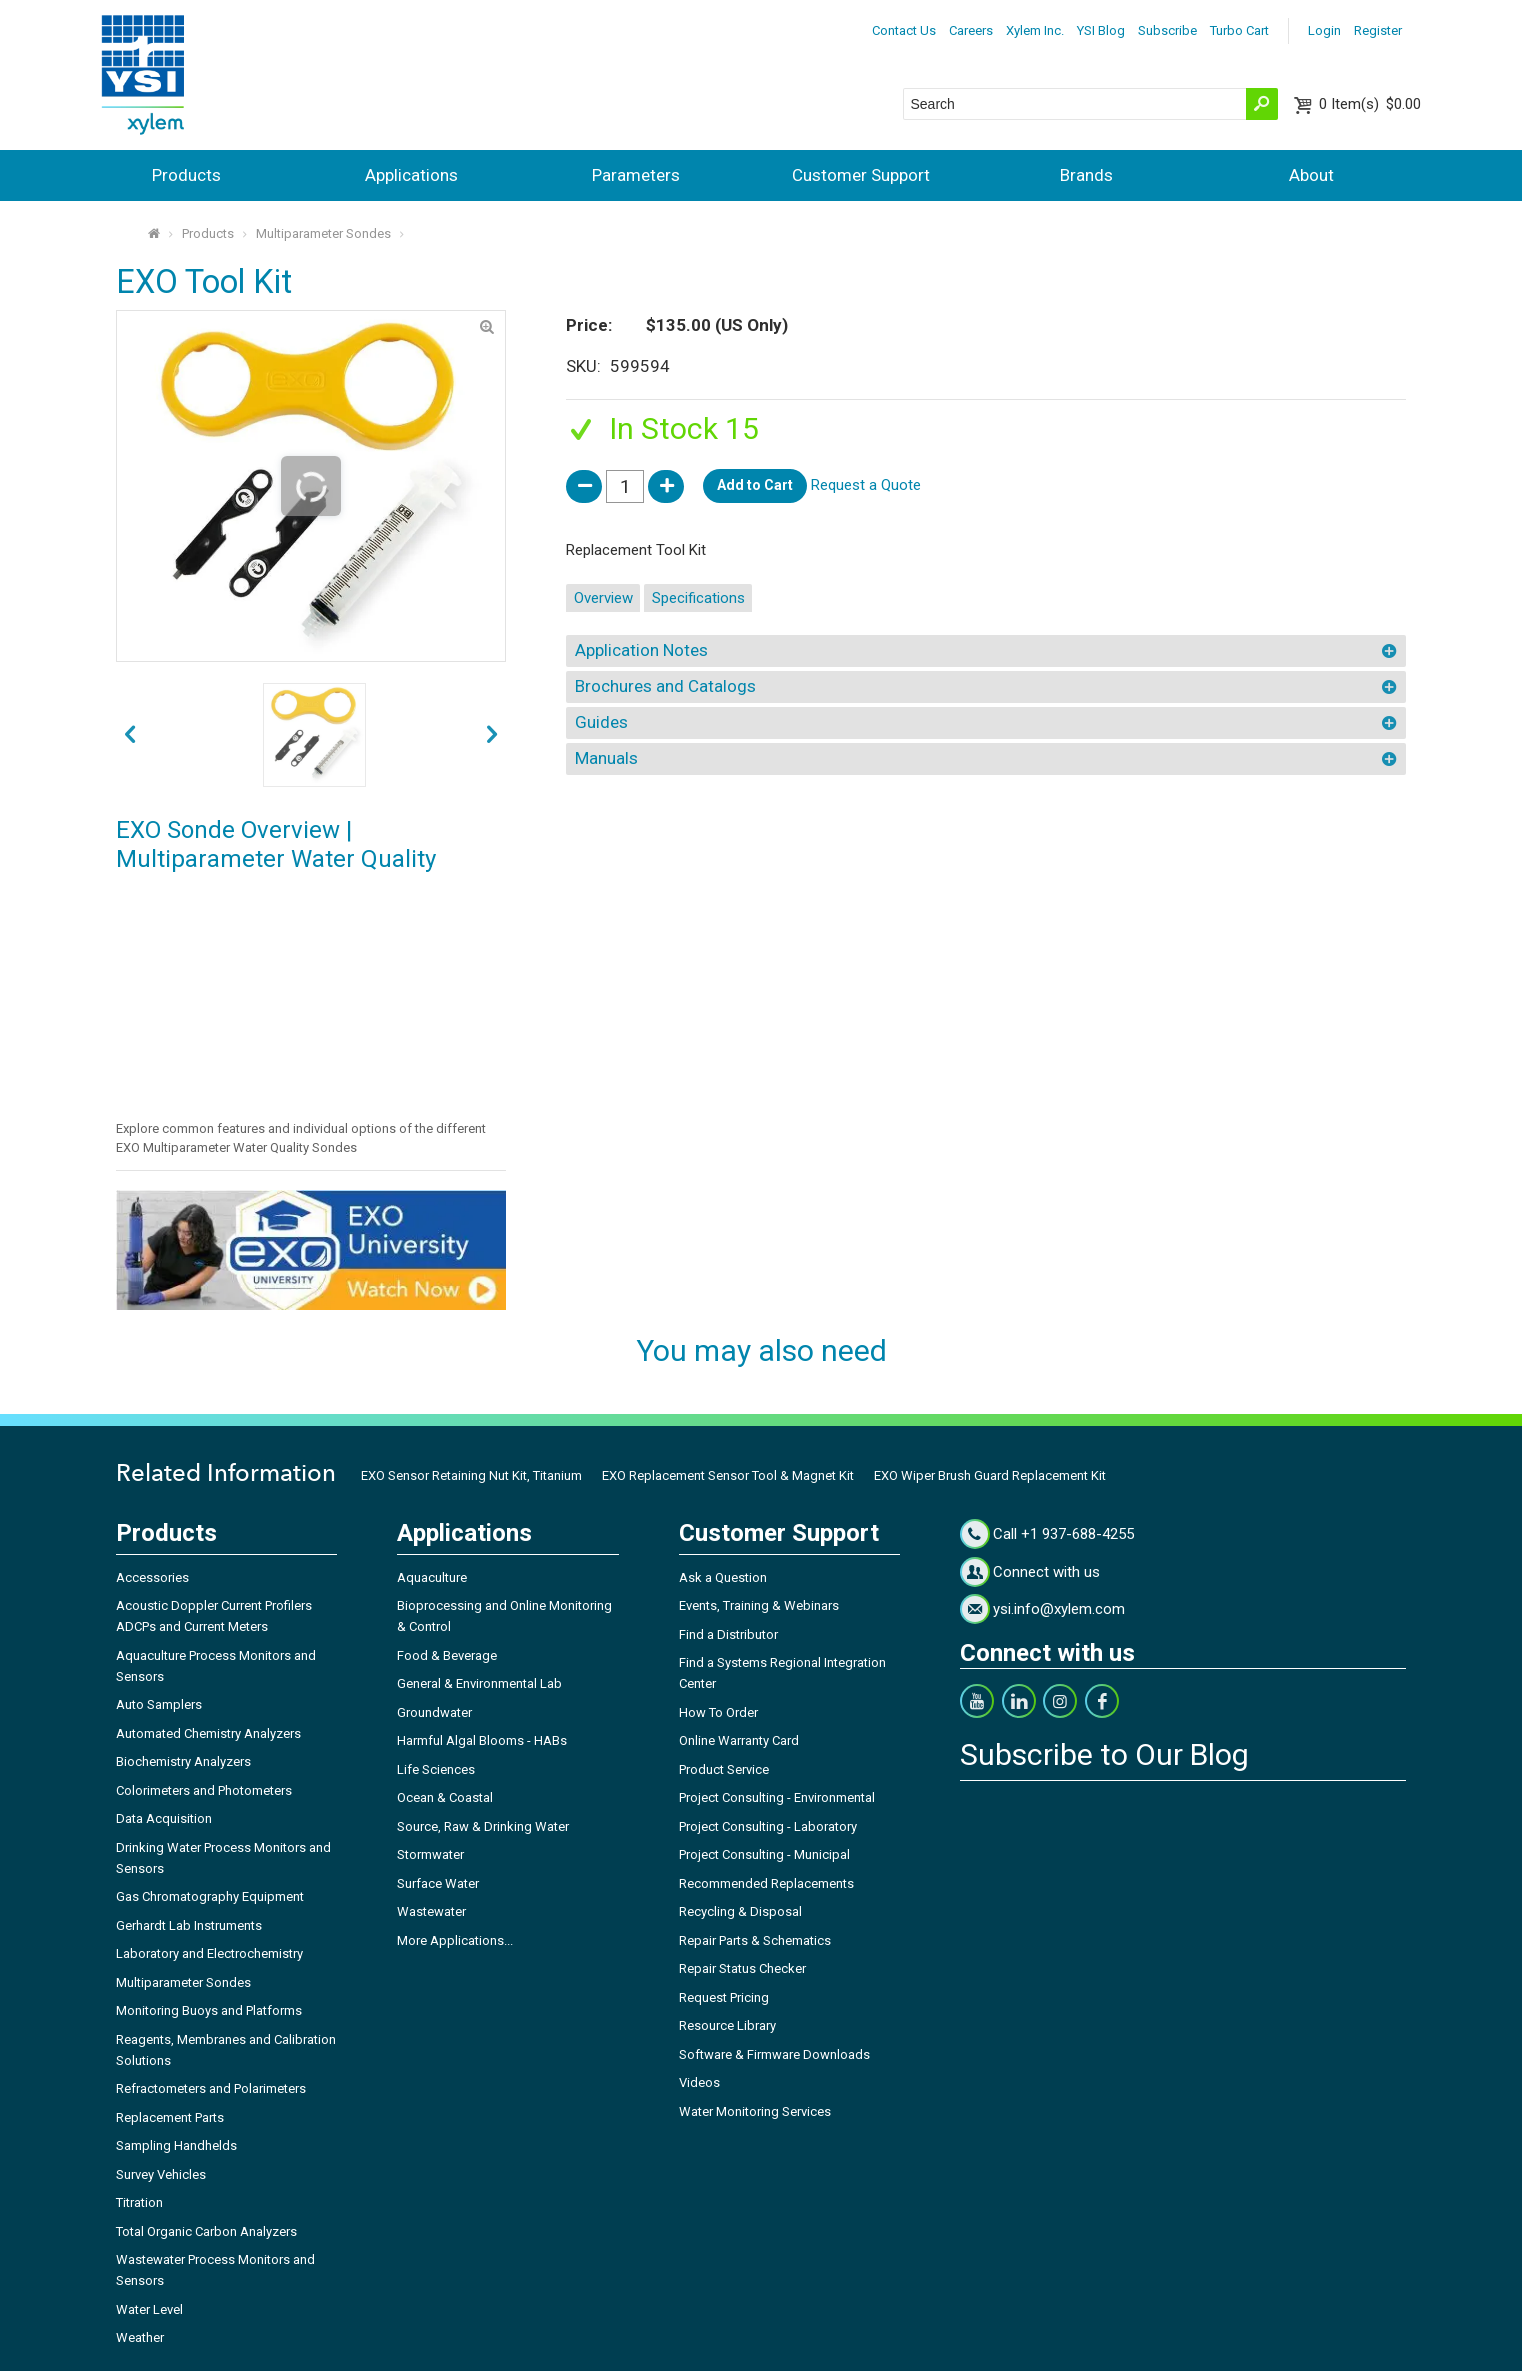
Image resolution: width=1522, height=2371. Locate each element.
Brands (1086, 175)
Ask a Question (723, 1577)
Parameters (636, 175)
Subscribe (1167, 30)
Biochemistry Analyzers (183, 1761)
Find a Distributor (728, 1634)
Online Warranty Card (739, 1740)
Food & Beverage (447, 1655)
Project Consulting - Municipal (764, 1854)
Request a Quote (866, 485)
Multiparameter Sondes (323, 233)
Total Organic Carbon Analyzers (206, 2231)
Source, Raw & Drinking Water (483, 1826)
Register (1378, 30)
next (129, 735)
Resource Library (727, 2025)
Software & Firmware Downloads (774, 2054)
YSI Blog (1101, 30)
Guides (601, 722)
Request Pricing (724, 1997)
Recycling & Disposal (740, 1911)
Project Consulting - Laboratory (768, 1826)
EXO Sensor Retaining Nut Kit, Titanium (471, 1475)
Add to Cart (755, 485)
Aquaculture (432, 1577)
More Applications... (455, 1940)
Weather (140, 2337)
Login (1324, 30)
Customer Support (861, 175)
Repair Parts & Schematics (755, 1940)
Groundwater (434, 1712)
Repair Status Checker (742, 1968)
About (1311, 175)
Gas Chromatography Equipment (210, 1896)
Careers (971, 30)
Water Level (149, 2309)
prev (492, 735)
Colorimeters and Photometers (204, 1790)
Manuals (606, 758)
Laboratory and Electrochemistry (209, 1953)
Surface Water (438, 1883)
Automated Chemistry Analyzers (208, 1733)
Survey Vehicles (161, 2174)
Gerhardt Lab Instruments (189, 1925)
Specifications (698, 598)
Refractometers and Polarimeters (211, 2088)
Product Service (724, 1769)
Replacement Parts (170, 2117)
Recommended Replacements (766, 1883)
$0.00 (1370, 104)
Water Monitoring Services (755, 2111)
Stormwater (430, 1854)
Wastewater (431, 1911)
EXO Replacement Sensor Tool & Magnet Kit (728, 1475)
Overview (603, 598)
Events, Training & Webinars (759, 1605)
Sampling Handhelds (176, 2145)
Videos (699, 2082)
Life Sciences (436, 1769)
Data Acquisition (164, 1818)
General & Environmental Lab (479, 1683)
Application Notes (641, 650)
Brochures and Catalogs (665, 686)
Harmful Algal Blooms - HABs (482, 1740)
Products (186, 175)
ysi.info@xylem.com (1059, 1609)
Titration (139, 2202)
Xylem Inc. (1035, 30)
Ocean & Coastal (445, 1797)
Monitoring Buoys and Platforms (209, 2010)
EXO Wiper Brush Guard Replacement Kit (990, 1475)
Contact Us (904, 30)
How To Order (718, 1712)
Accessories (152, 1577)
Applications (411, 175)
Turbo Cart (1239, 30)
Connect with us (1046, 1572)
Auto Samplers (159, 1704)
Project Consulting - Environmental (777, 1797)
